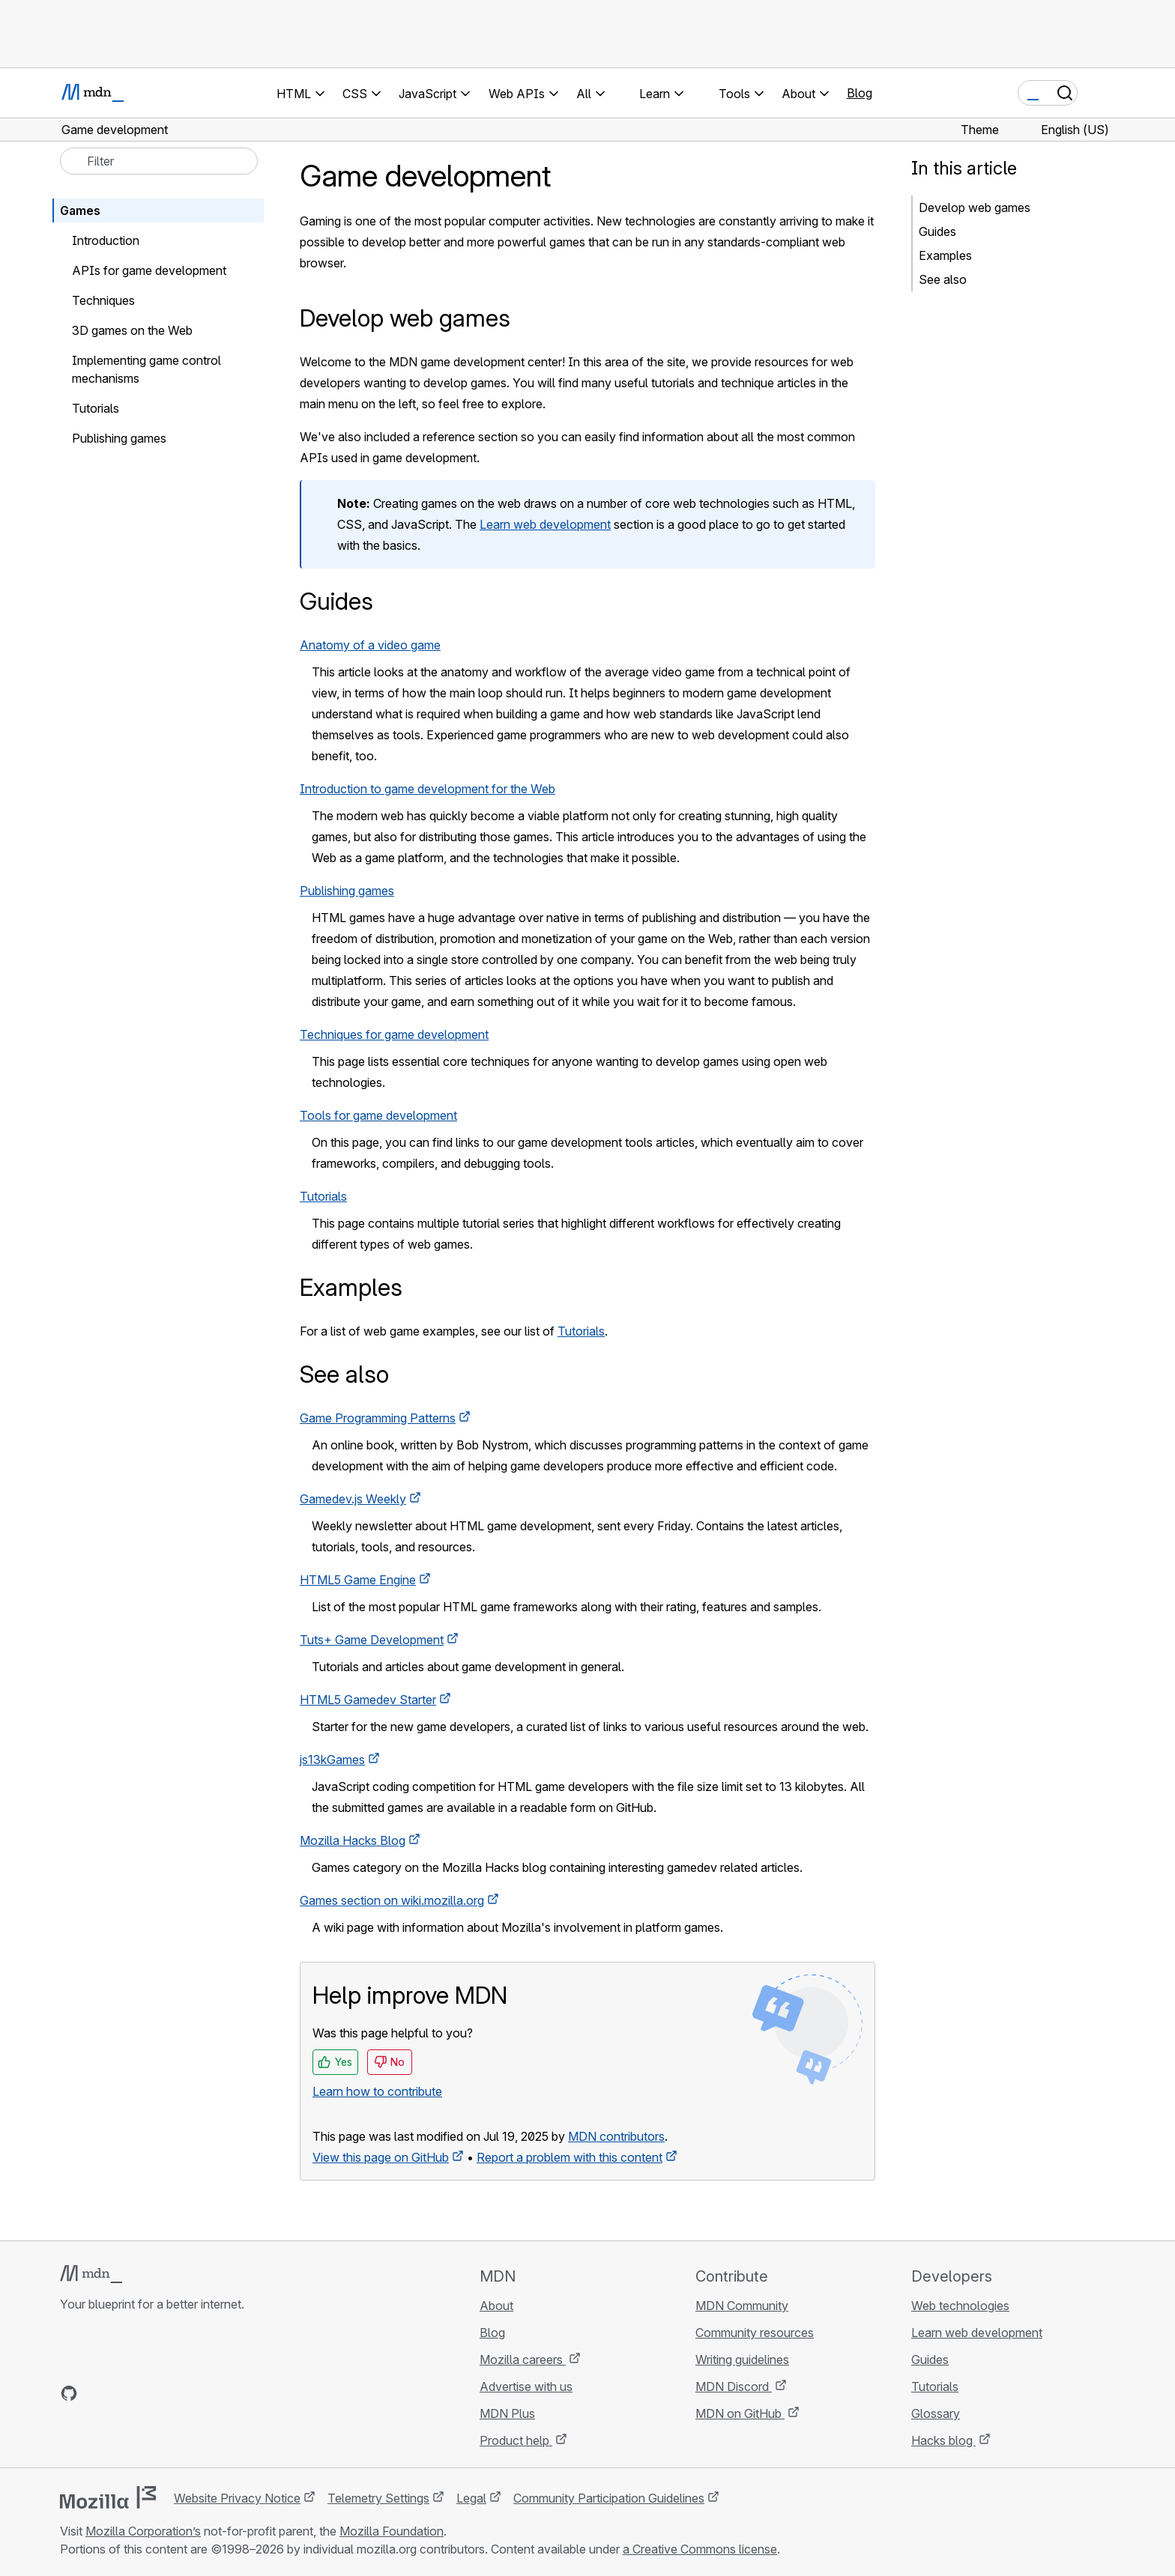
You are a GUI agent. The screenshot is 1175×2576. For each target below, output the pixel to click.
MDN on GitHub (740, 2413)
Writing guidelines (742, 2359)
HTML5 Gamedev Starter (368, 1699)
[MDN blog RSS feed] (177, 2393)
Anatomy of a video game (370, 644)
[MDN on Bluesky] (96, 2393)
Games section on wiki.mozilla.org (392, 1900)
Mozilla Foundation (391, 2531)
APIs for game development (149, 270)
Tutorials (323, 1196)
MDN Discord (733, 2386)
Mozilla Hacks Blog (352, 1840)
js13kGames (332, 1759)
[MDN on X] (123, 2393)
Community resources (754, 2332)
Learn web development (545, 524)
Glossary (935, 2413)
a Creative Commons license (700, 2549)
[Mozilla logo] (108, 2497)
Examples (945, 255)
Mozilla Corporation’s (143, 2531)
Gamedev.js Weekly (353, 1498)
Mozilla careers (523, 2359)
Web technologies (960, 2305)
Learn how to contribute (377, 2091)
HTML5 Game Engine (358, 1579)
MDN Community (741, 2305)
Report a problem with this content (569, 2157)
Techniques (103, 300)
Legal (471, 2498)
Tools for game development (378, 1115)
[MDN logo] (91, 2274)
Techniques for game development (394, 1034)
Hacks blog (943, 2440)
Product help (516, 2440)
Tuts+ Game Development (372, 1639)
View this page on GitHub (380, 2157)
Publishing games (347, 890)
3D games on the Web (132, 330)
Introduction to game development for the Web (427, 788)
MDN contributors (616, 2136)
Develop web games (974, 207)
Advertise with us (526, 2386)
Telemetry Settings (378, 2498)
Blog (859, 92)
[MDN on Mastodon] (150, 2393)
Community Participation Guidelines (608, 2498)
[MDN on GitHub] (69, 2393)
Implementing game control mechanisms (146, 369)
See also (943, 279)
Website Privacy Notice (237, 2498)
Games (80, 210)
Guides (937, 231)
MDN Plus (507, 2413)
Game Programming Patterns (378, 1417)
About (496, 2305)
